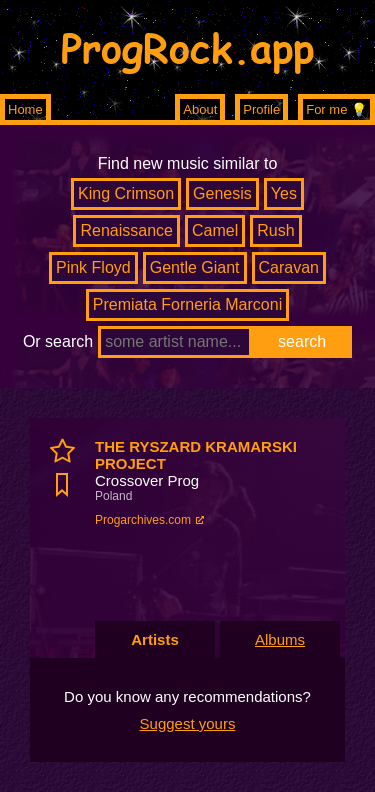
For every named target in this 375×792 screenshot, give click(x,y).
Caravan (289, 267)
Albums (280, 639)
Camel (215, 230)
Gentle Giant (195, 267)
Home (25, 109)
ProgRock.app (187, 47)
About (200, 109)
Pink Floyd (93, 267)
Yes (284, 193)
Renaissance (126, 230)
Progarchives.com (143, 520)
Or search (58, 341)
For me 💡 (336, 109)
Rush (275, 230)
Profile (261, 109)
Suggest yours (188, 723)
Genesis (222, 193)
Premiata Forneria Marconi (187, 304)
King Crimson (126, 193)
